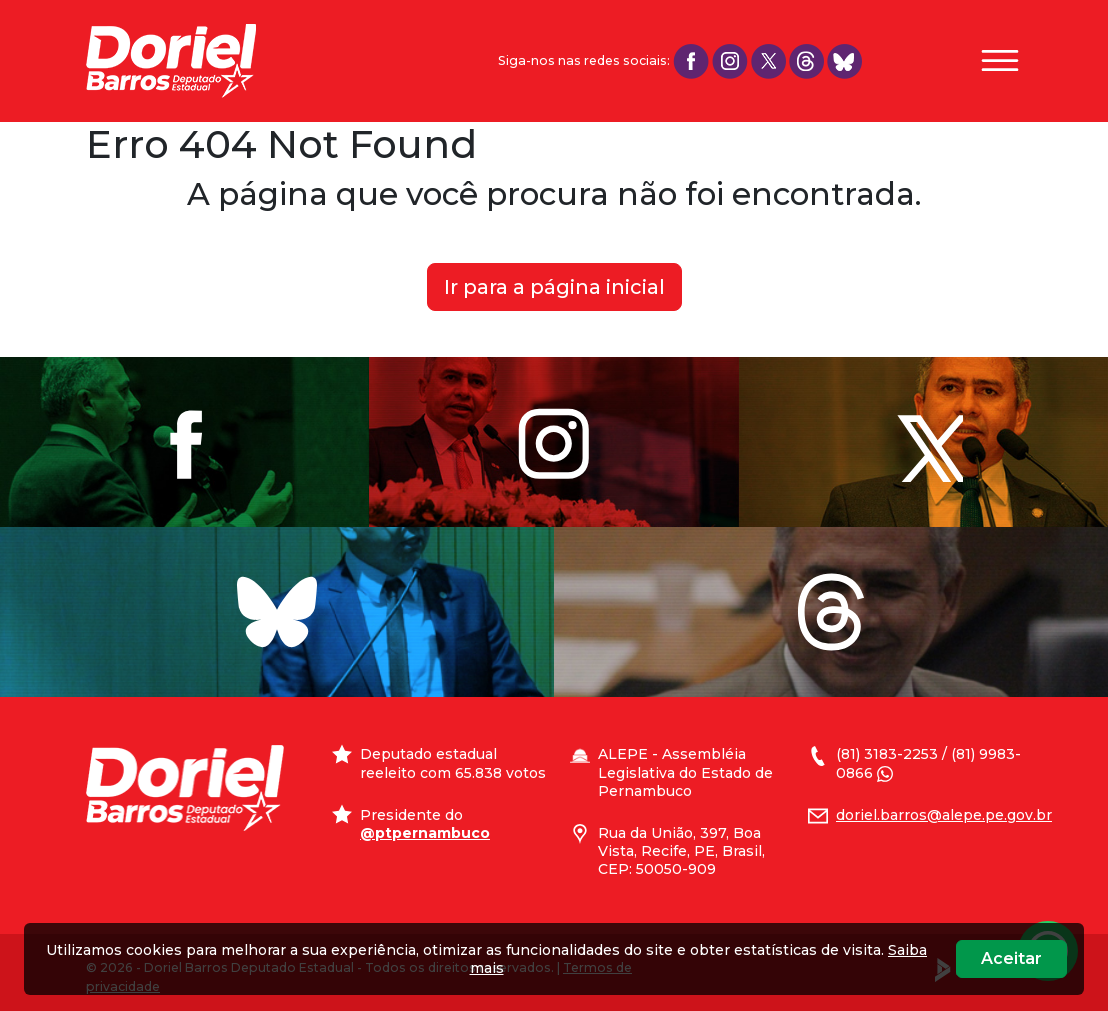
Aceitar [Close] (1011, 958)
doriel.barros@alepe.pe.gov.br (944, 815)
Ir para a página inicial (554, 287)
